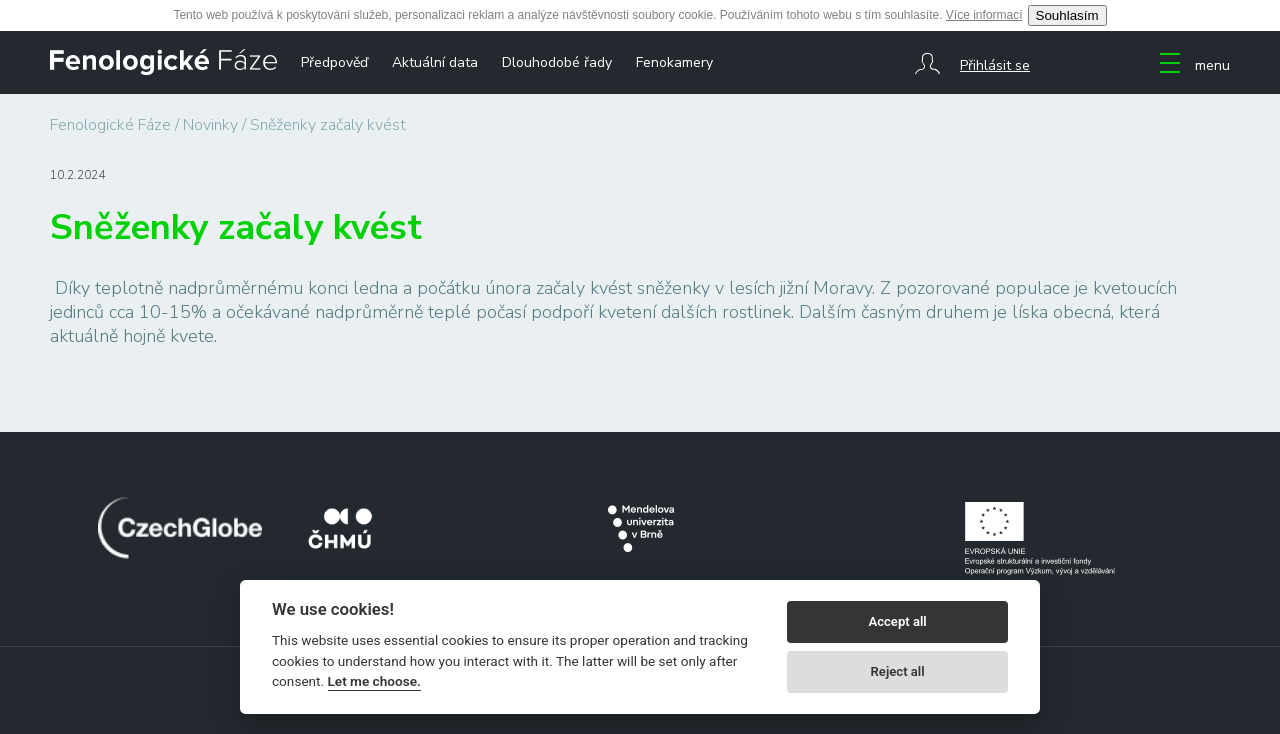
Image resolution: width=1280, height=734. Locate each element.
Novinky (210, 125)
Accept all (897, 621)
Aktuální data (435, 62)
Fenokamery (674, 62)
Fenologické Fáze (110, 125)
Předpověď (334, 62)
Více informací (984, 15)
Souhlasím (1067, 15)
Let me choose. (374, 681)
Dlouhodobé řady (557, 62)
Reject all (898, 671)
